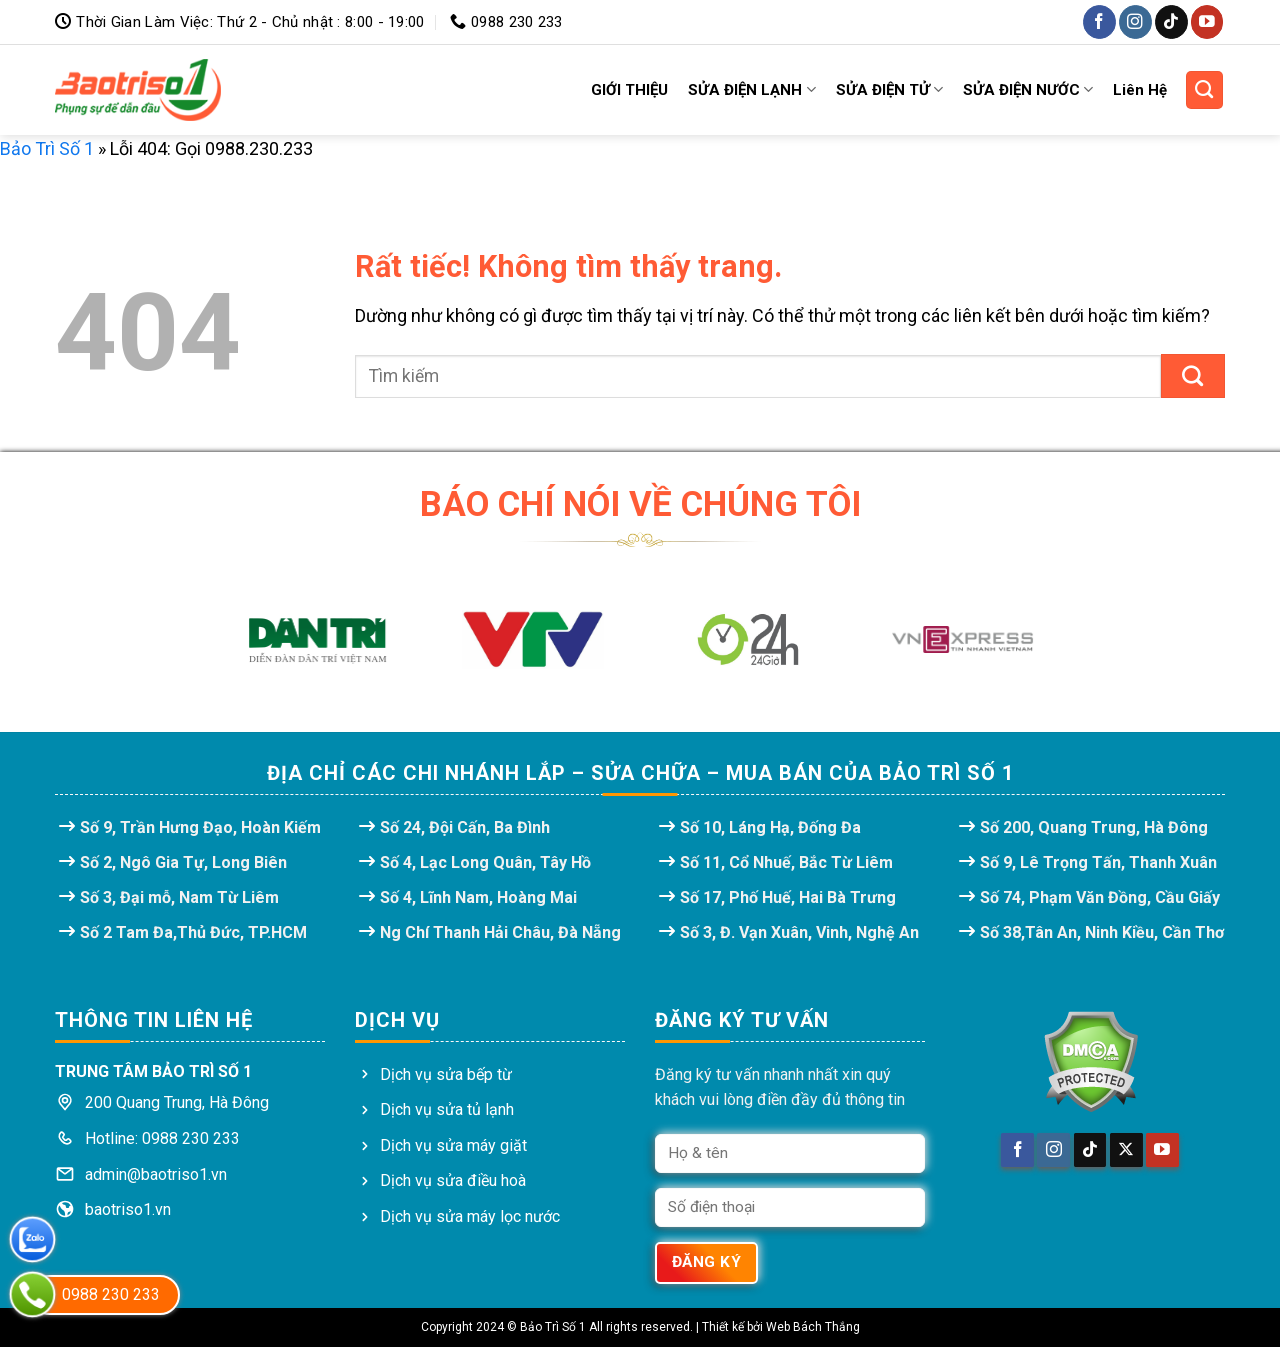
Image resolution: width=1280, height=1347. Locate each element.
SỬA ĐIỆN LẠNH (751, 89)
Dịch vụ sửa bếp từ (446, 1074)
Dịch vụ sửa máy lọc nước (470, 1216)
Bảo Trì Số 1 (47, 148)
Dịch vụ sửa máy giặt (453, 1145)
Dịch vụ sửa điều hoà (453, 1180)
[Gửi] (1193, 376)
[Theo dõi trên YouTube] (1207, 21)
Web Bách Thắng (813, 1327)
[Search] (1205, 90)
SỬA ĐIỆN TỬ (889, 89)
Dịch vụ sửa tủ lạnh (447, 1109)
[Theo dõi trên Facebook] (1099, 21)
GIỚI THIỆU (629, 90)
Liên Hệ (1140, 90)
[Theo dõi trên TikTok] (1171, 21)
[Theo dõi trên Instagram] (1135, 21)
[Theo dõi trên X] (1126, 1150)
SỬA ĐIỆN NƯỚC (1028, 89)
